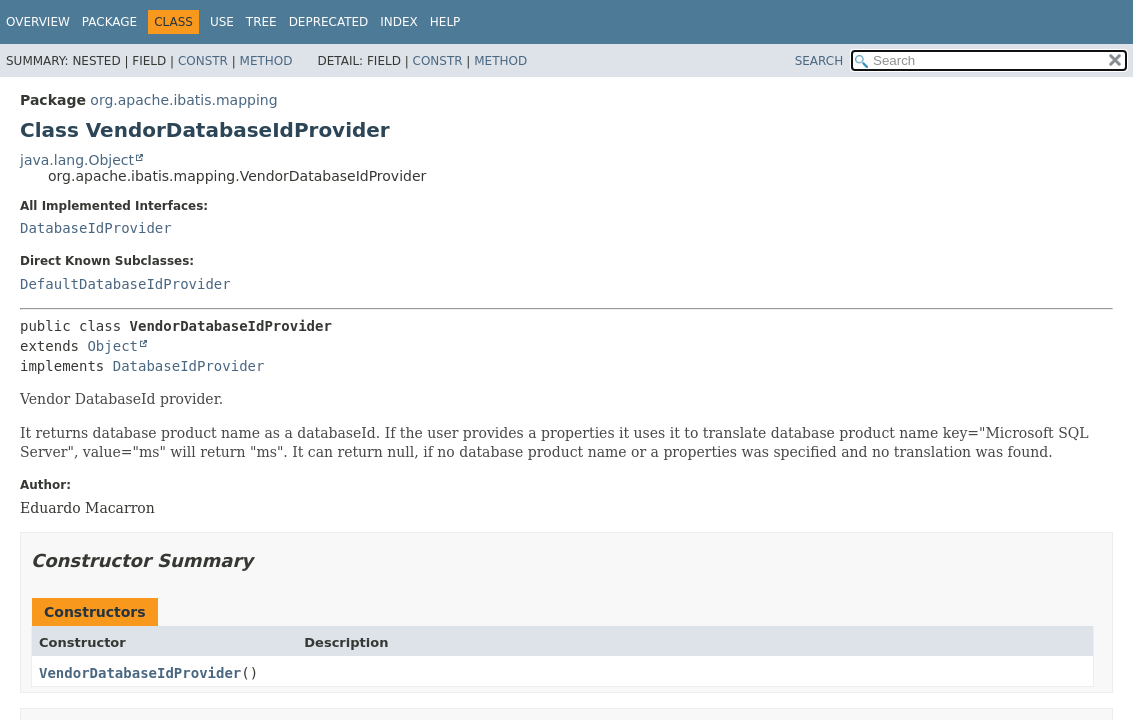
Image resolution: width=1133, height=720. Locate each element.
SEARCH (819, 61)
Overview (38, 22)
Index (399, 22)
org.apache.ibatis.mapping (183, 100)
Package (109, 22)
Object (112, 346)
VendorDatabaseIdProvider (140, 673)
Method (266, 61)
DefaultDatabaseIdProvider (125, 284)
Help (445, 22)
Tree (261, 22)
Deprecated (329, 22)
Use (222, 22)
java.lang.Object (77, 160)
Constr (203, 61)
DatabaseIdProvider (96, 228)
